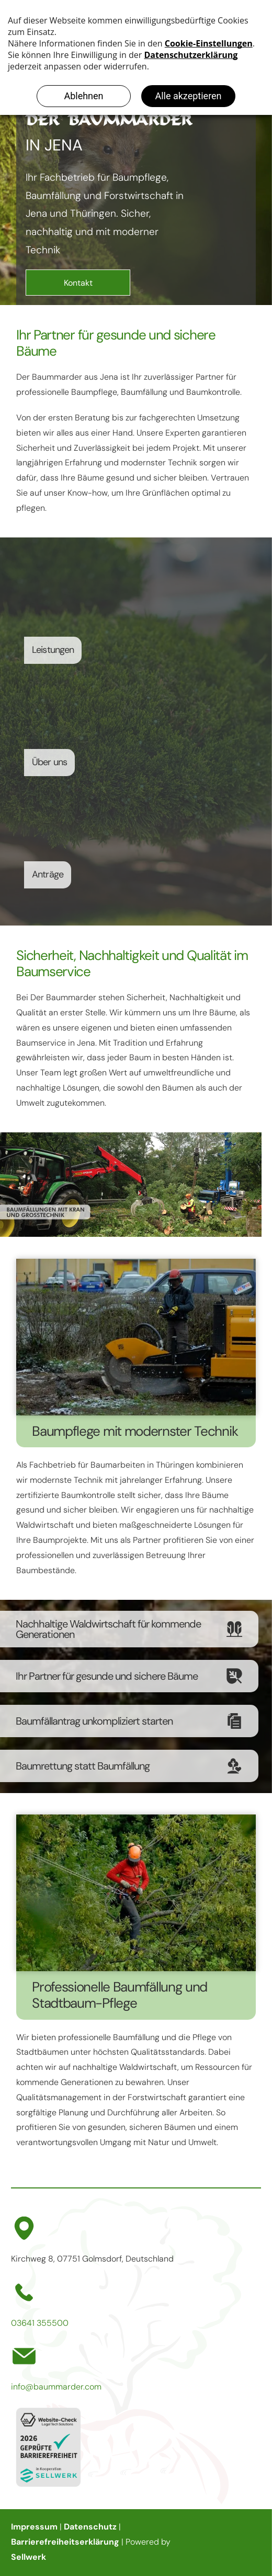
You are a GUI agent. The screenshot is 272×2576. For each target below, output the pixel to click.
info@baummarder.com (56, 2386)
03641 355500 (40, 2322)
